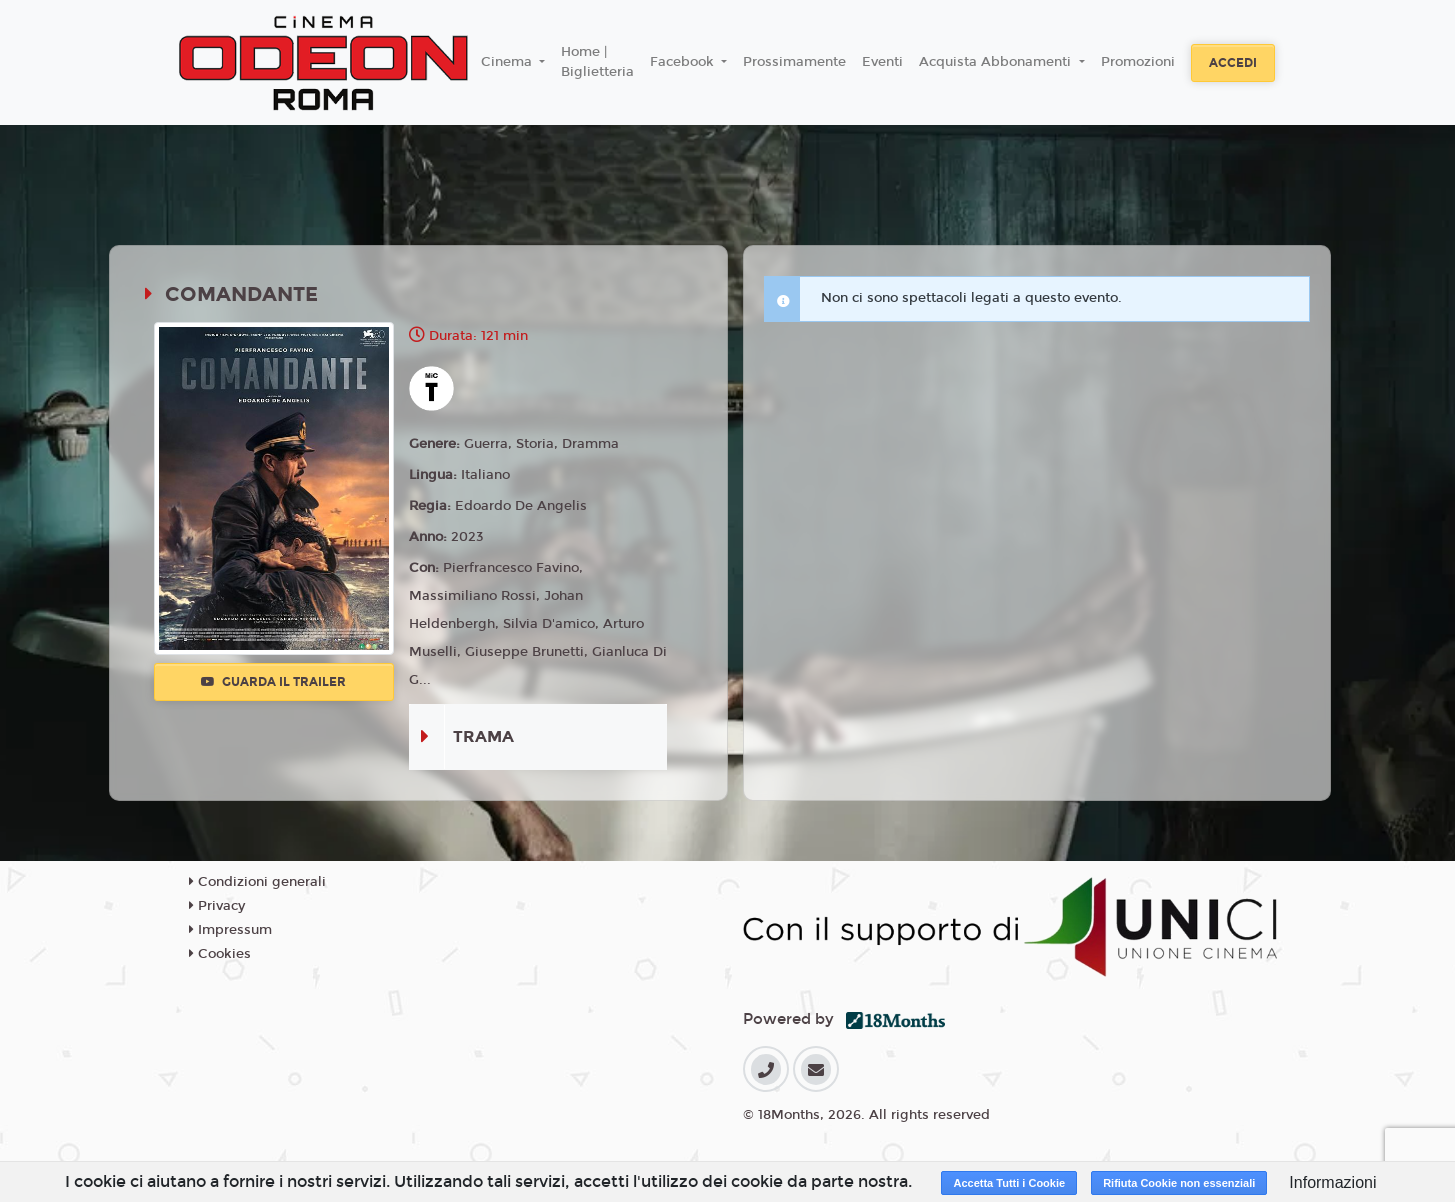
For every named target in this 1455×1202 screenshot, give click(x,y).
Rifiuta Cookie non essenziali (1179, 1183)
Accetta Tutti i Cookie (1009, 1183)
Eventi (882, 62)
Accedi (1233, 63)
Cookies (220, 954)
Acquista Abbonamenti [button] (997, 62)
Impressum (230, 930)
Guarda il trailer (273, 682)
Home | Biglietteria (597, 62)
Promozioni (1138, 62)
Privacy (217, 906)
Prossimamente (794, 62)
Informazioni (1332, 1182)
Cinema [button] (508, 62)
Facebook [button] (684, 62)
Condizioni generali (257, 882)
